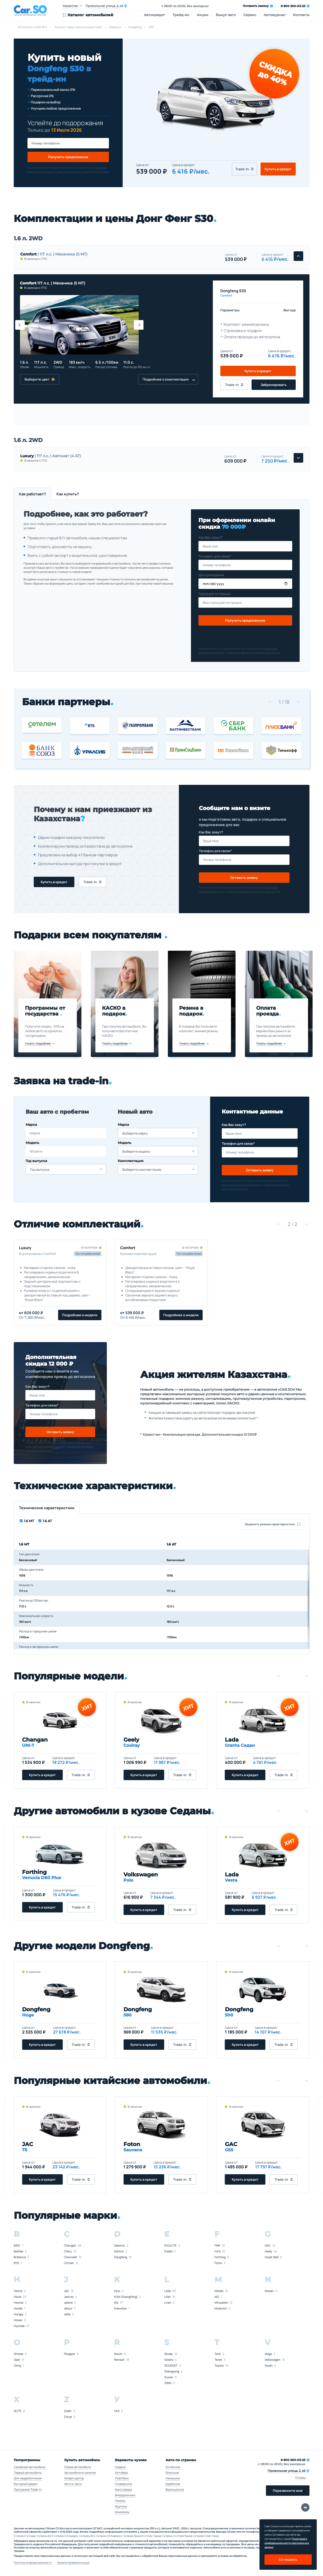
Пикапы (120, 2501)
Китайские (173, 2467)
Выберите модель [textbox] (136, 1151)
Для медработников (27, 2478)
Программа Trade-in (27, 2489)
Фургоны (121, 2506)
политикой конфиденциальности (241, 1185)
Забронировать (274, 384)
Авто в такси (73, 2484)
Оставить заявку (244, 877)
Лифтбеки (122, 2478)
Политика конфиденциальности (33, 2562)
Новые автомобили (77, 2467)
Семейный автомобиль (29, 2467)
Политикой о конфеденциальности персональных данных (286, 2543)
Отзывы (300, 2478)
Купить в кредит (278, 169)
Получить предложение (68, 157)
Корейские (173, 2484)
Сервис (249, 15)
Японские (172, 2473)
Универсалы (123, 2484)
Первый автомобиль (28, 2473)
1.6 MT (29, 1521)
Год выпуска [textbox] (39, 1169)
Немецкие (173, 2478)
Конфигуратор (74, 2478)
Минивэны (122, 2512)
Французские (175, 2489)
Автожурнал (274, 15)
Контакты (301, 15)
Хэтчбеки (121, 2473)
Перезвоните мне (288, 2490)
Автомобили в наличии (80, 2473)
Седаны (120, 2467)
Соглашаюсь (288, 2559)
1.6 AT (47, 1521)
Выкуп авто (226, 15)
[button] (20, 325)
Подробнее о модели (79, 1315)
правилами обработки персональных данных (82, 171)
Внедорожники (125, 2495)
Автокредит (154, 15)
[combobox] (66, 1169)
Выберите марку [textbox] (135, 1133)
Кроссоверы (123, 2489)
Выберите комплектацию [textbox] (142, 1169)
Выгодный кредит (26, 2484)
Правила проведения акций (73, 2562)
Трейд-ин (180, 15)
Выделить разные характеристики (270, 1524)
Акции (202, 15)
